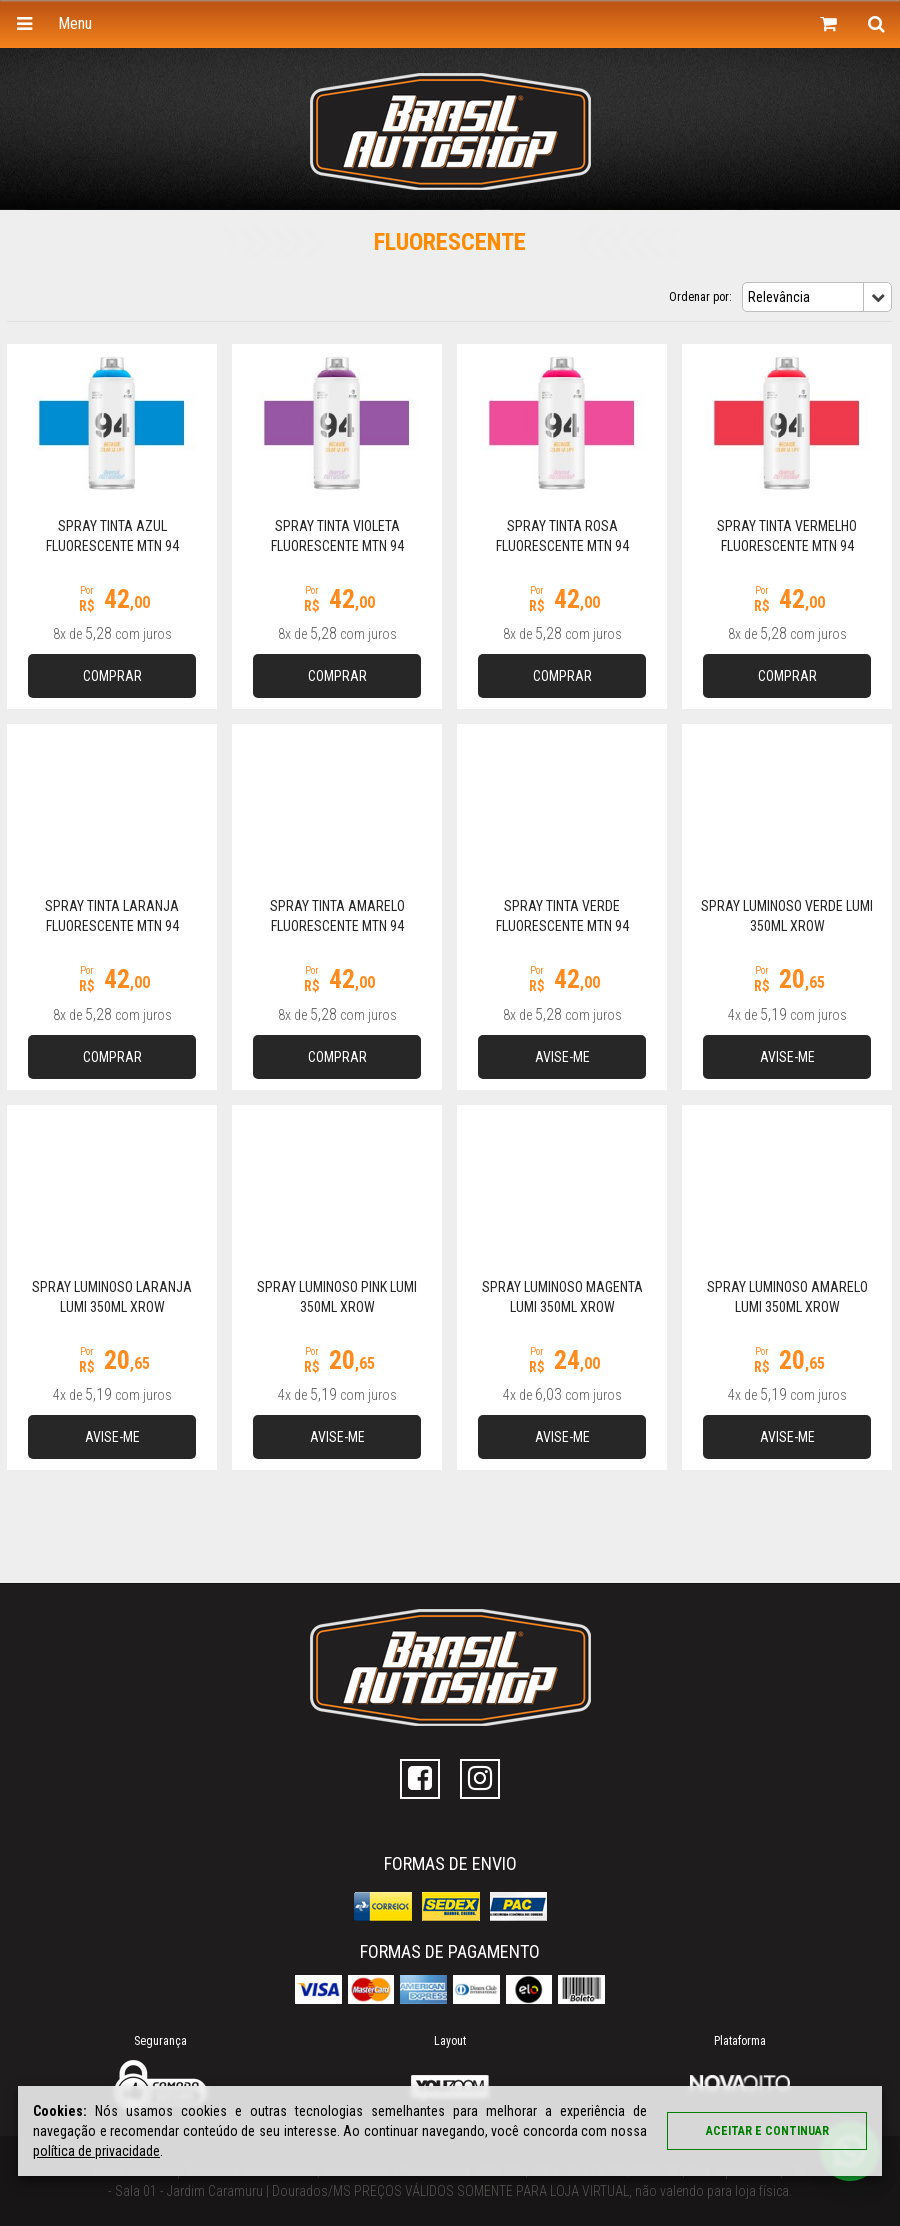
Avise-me (562, 1057)
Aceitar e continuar (767, 2131)
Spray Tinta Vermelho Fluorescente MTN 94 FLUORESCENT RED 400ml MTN (787, 546)
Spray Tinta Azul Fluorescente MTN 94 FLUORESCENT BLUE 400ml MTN (112, 546)
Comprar (112, 676)
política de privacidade (96, 2151)
